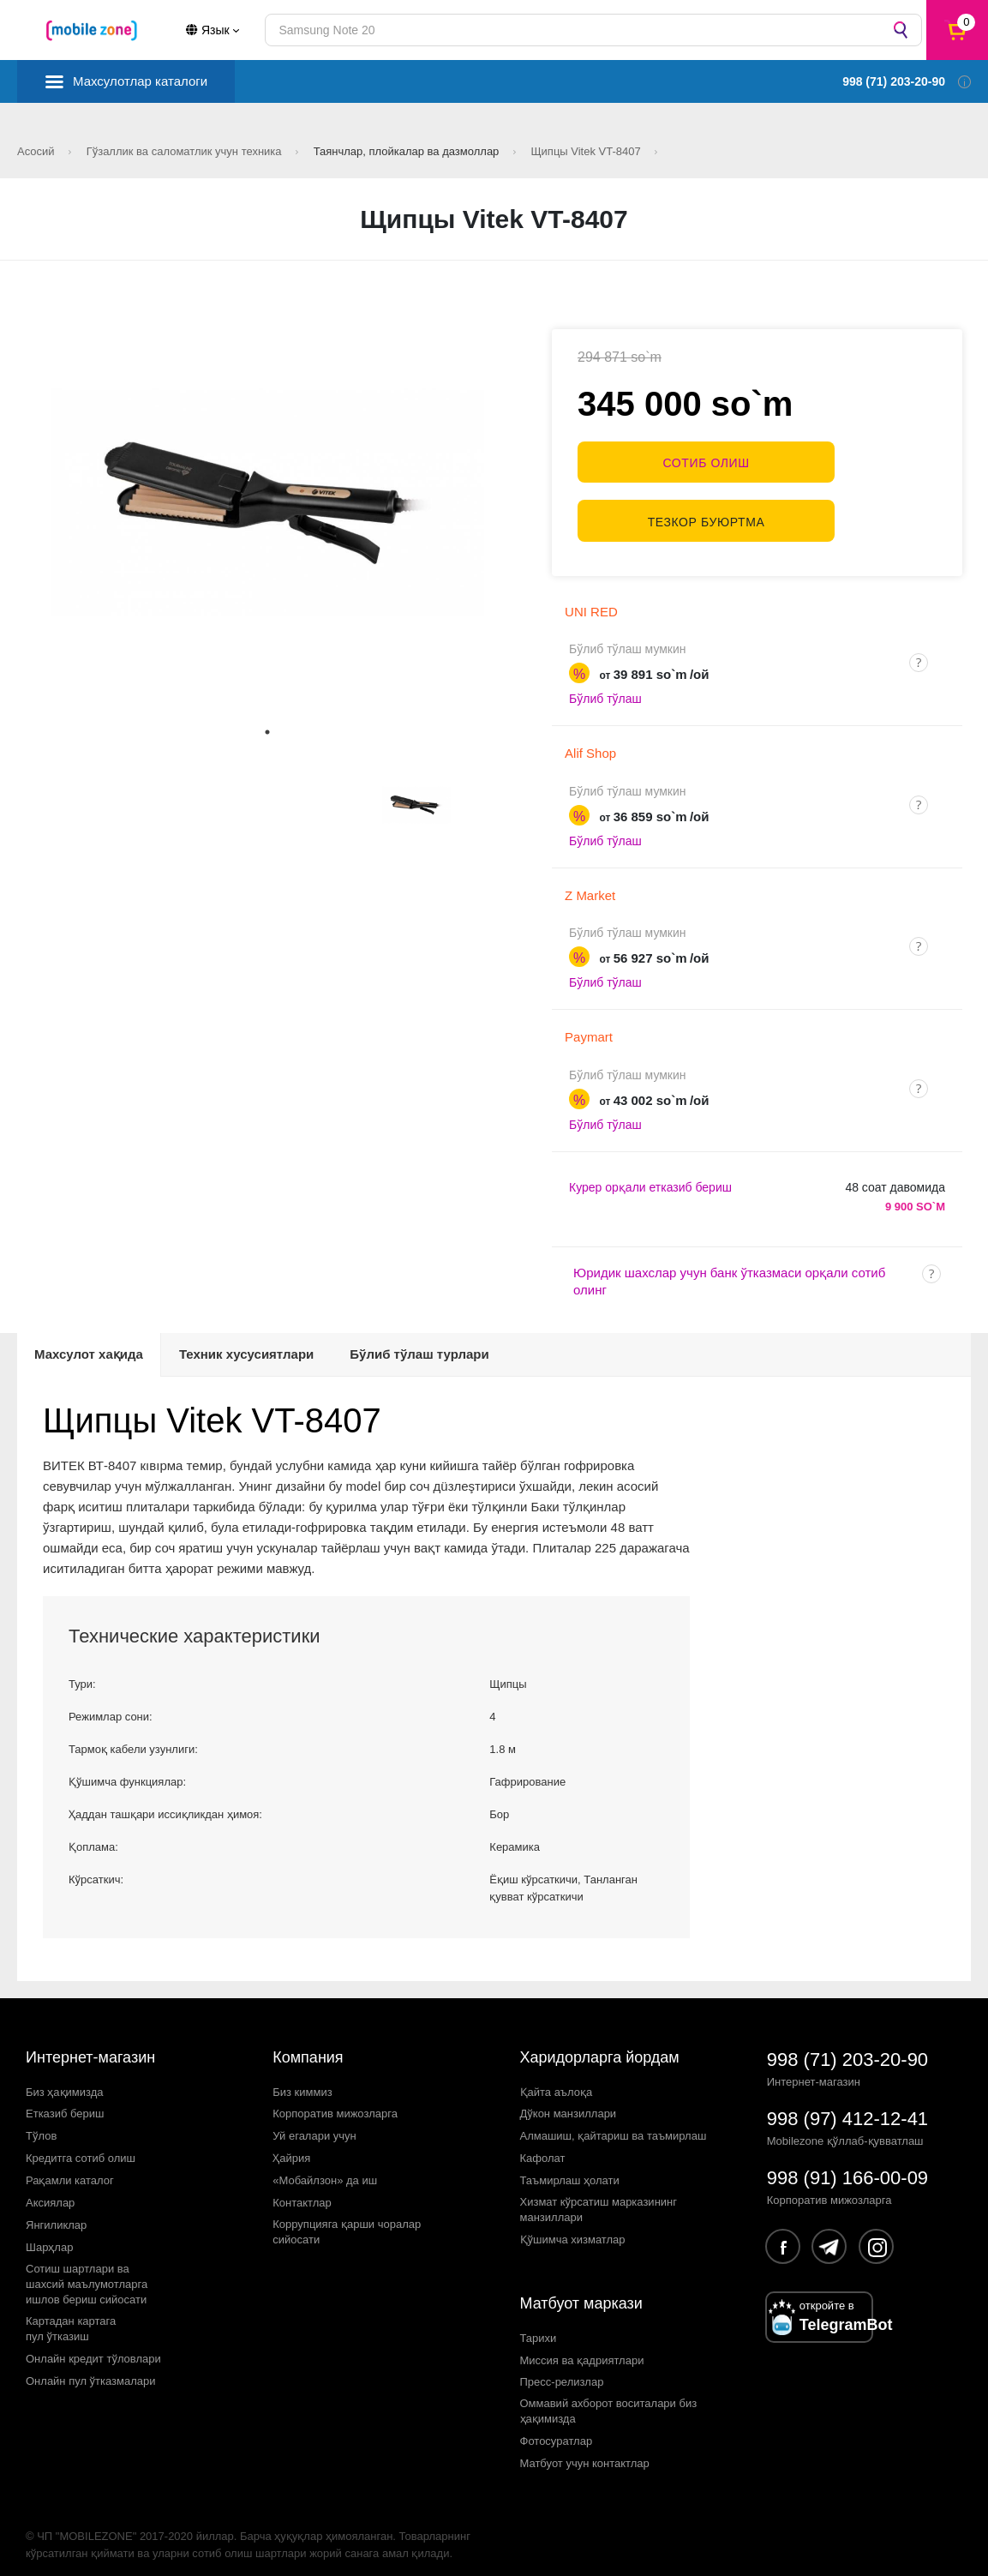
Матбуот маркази (581, 2292)
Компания (307, 2046)
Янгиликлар (56, 2213)
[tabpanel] (267, 502)
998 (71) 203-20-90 (847, 2048)
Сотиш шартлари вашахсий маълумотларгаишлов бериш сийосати (86, 2273)
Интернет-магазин (90, 2046)
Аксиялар (50, 2191)
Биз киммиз (302, 2081)
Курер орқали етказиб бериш (650, 1176)
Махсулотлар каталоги (140, 81)
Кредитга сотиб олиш (80, 2147)
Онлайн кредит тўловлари (93, 2347)
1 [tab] (267, 732)
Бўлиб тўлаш (605, 688)
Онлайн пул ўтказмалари (91, 2369)
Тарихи (538, 2327)
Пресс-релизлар (562, 2371)
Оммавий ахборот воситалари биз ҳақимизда (609, 2401)
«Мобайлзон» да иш (324, 2169)
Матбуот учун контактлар (585, 2452)
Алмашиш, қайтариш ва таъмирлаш (613, 2125)
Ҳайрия (291, 2147)
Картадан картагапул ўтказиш (71, 2317)
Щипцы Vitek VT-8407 (587, 151)
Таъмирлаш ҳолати (570, 2169)
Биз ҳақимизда (65, 2081)
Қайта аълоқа (556, 2081)
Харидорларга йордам (600, 2046)
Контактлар (302, 2191)
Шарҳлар (49, 2236)
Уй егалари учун (314, 2125)
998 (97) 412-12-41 (847, 2107)
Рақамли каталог (70, 2169)
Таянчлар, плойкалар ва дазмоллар (408, 151)
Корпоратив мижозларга (335, 2103)
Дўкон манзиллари (568, 2103)
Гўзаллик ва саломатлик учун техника (186, 151)
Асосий (37, 151)
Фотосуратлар (556, 2429)
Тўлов (41, 2125)
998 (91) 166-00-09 (847, 2166)
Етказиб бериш (65, 2103)
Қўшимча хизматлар (573, 2228)
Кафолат (543, 2147)
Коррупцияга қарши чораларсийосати (346, 2221)
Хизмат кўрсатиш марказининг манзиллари (599, 2198)
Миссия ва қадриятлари (582, 2349)
